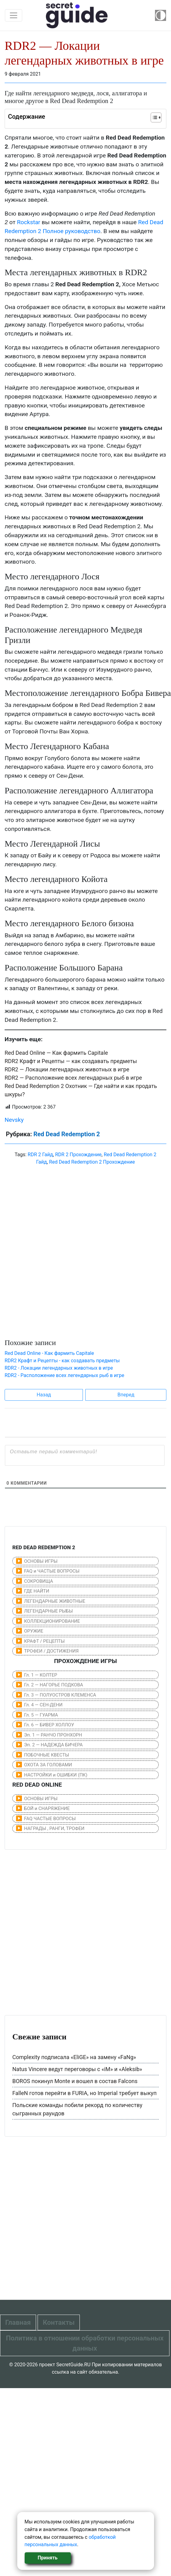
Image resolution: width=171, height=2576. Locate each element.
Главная (18, 2322)
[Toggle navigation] (13, 15)
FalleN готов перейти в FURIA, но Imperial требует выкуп (84, 2093)
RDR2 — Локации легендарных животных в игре (67, 1069)
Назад (44, 1395)
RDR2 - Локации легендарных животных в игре (59, 1368)
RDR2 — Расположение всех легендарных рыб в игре (73, 1077)
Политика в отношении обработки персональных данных (85, 2343)
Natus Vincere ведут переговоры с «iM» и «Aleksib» (77, 2069)
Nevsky (14, 1119)
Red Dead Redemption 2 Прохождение (92, 1162)
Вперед (125, 1395)
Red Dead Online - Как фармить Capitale (49, 1353)
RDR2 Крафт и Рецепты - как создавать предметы (62, 1360)
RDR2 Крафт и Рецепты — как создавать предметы (71, 1061)
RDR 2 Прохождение (78, 1154)
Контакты (59, 2322)
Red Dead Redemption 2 (66, 1134)
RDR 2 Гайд (40, 1154)
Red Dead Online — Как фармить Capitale (56, 1053)
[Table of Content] (156, 117)
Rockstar (28, 222)
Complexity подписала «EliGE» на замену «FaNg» (74, 2057)
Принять (47, 2558)
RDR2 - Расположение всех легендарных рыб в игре (64, 1375)
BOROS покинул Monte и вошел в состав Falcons (74, 2081)
